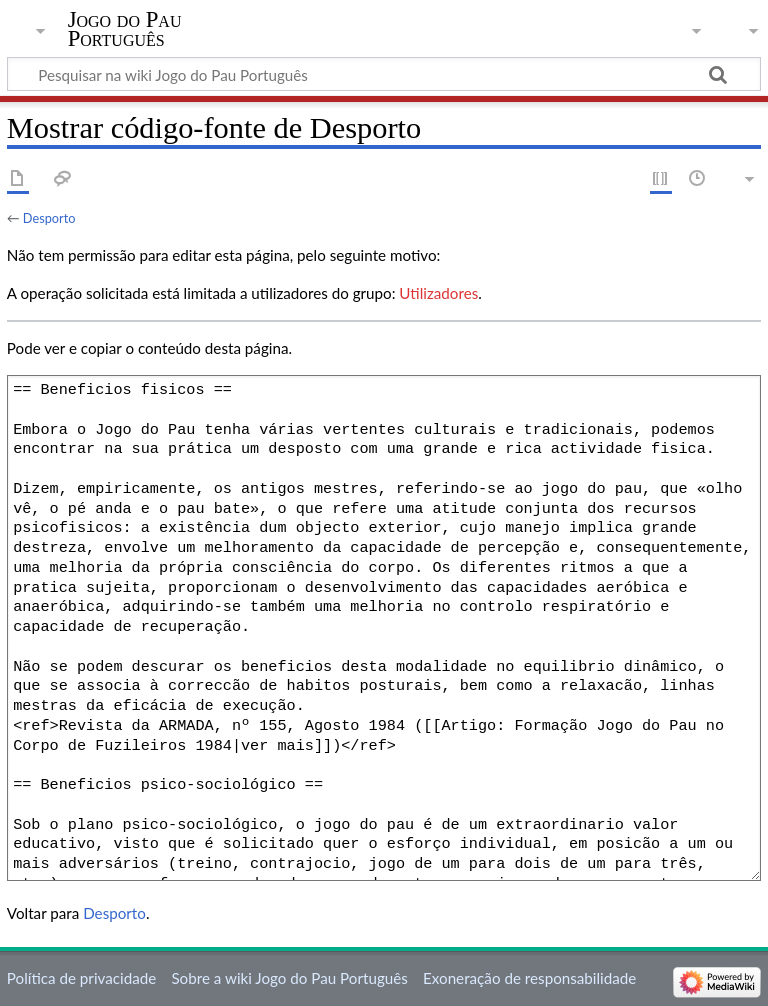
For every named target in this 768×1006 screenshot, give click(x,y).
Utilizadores (438, 293)
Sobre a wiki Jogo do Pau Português (289, 978)
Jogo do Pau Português (125, 29)
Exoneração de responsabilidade (529, 978)
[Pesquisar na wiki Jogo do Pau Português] (384, 74)
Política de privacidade (81, 978)
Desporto (49, 218)
